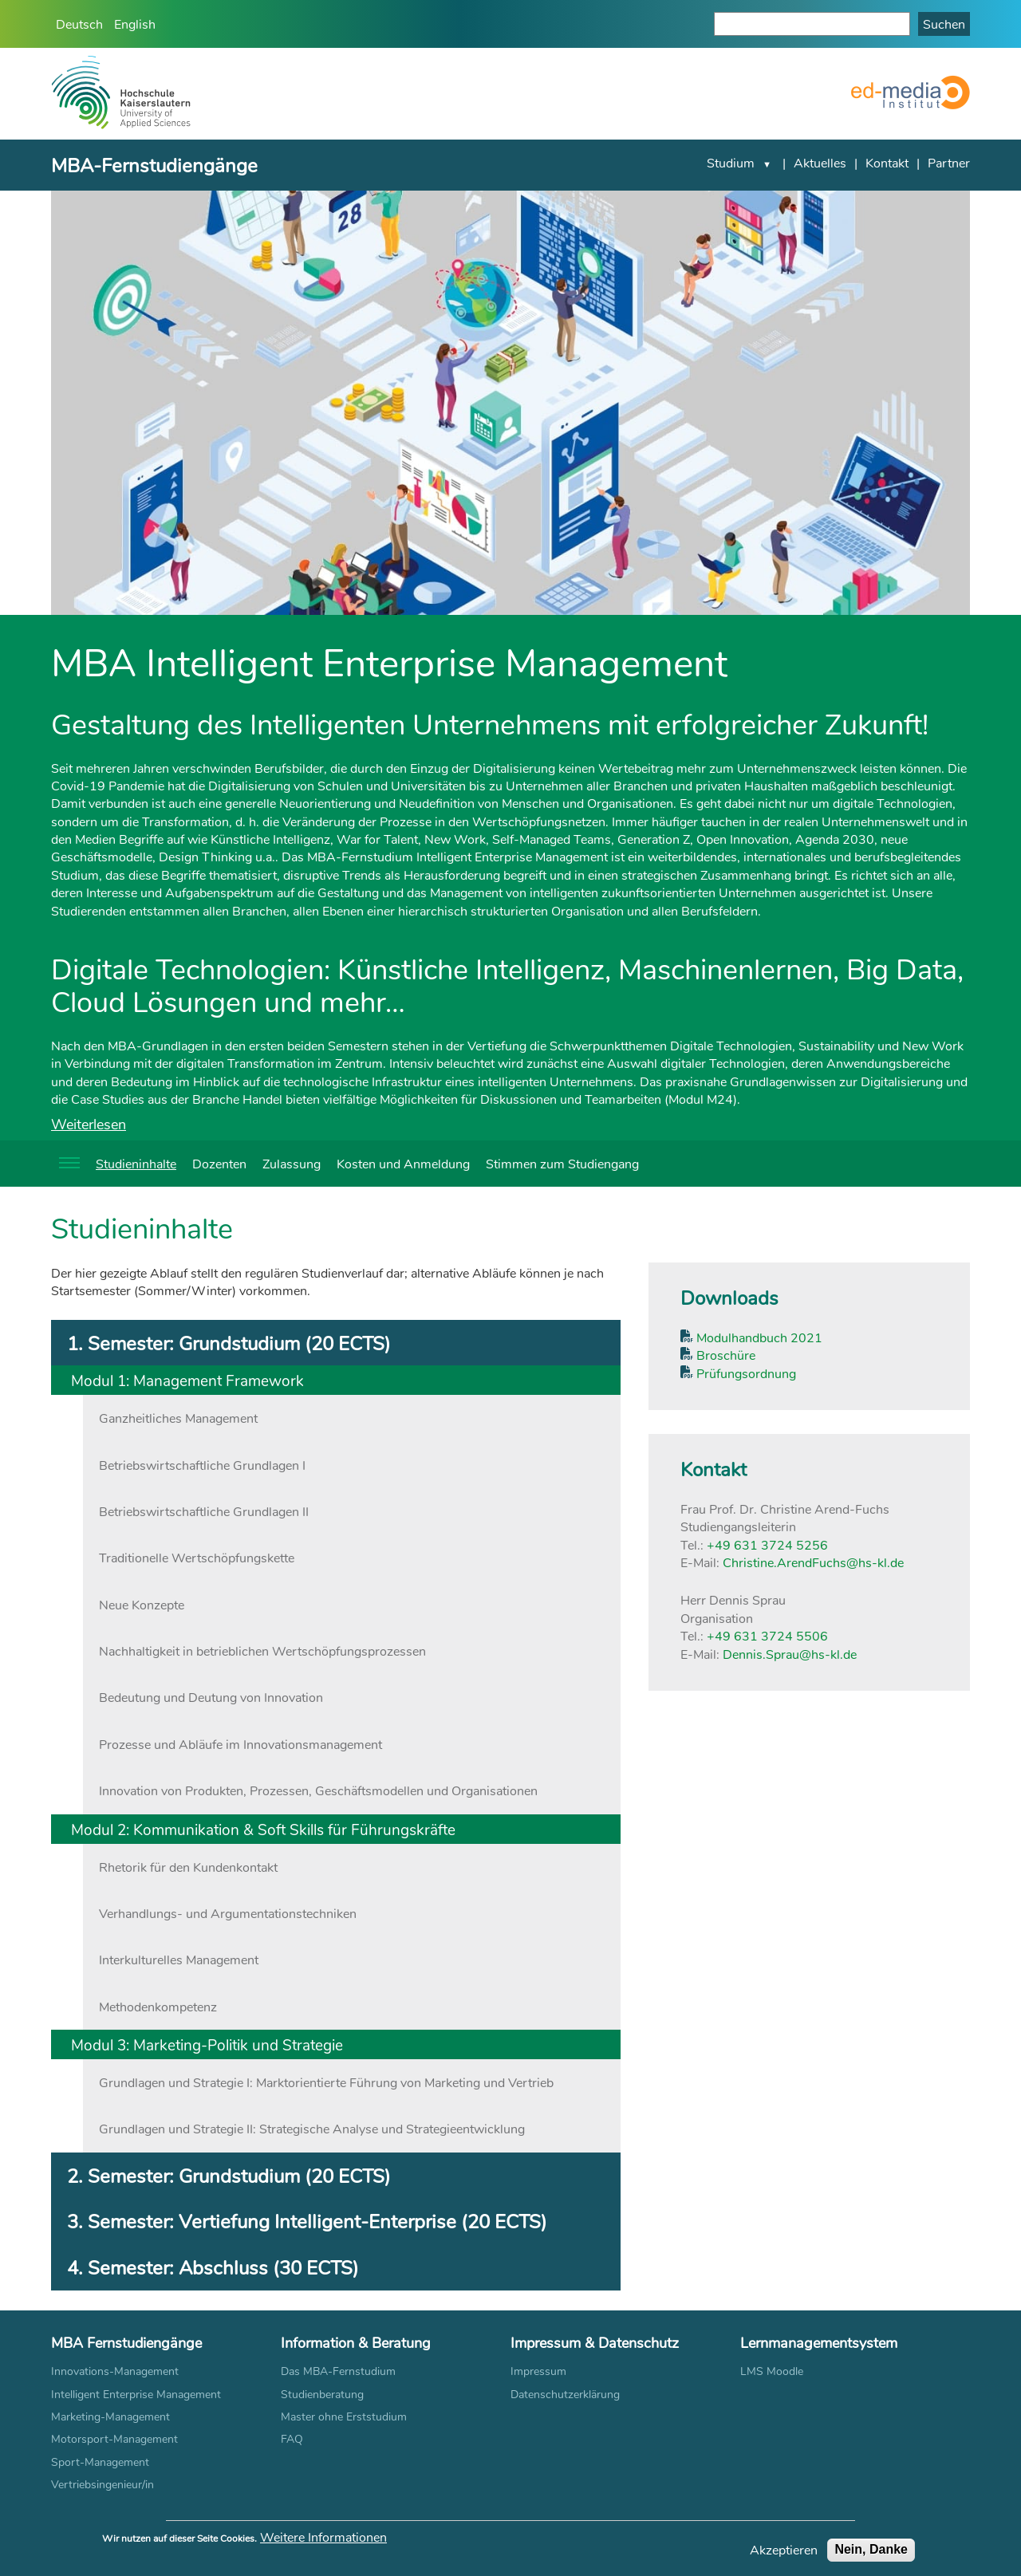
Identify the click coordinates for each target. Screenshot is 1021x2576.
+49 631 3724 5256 (767, 1544)
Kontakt (887, 162)
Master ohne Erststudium (344, 2416)
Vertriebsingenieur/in (102, 2483)
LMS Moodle (771, 2370)
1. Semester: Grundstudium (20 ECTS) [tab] (229, 1342)
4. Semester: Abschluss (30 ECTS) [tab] (213, 2267)
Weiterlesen (88, 1124)
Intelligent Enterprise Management (136, 2393)
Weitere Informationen (323, 2540)
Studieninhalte (136, 1163)
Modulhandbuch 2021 (757, 1337)
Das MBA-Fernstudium (338, 2370)
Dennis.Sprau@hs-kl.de (790, 1653)
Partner (949, 162)
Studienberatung (322, 2393)
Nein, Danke (871, 2552)
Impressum (538, 2370)
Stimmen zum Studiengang (562, 1163)
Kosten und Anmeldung (403, 1163)
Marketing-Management (110, 2416)
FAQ (292, 2438)
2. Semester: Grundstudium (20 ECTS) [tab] (229, 2175)
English (135, 23)
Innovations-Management (115, 2370)
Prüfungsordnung (744, 1373)
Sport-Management (100, 2461)
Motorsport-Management (114, 2438)
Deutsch (79, 23)
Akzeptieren (784, 2553)
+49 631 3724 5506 (767, 1635)
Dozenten (219, 1163)
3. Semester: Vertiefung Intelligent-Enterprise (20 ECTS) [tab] (307, 2221)
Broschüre (724, 1354)
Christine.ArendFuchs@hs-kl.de (813, 1562)
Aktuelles (820, 162)
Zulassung (291, 1163)
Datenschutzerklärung (565, 2393)
